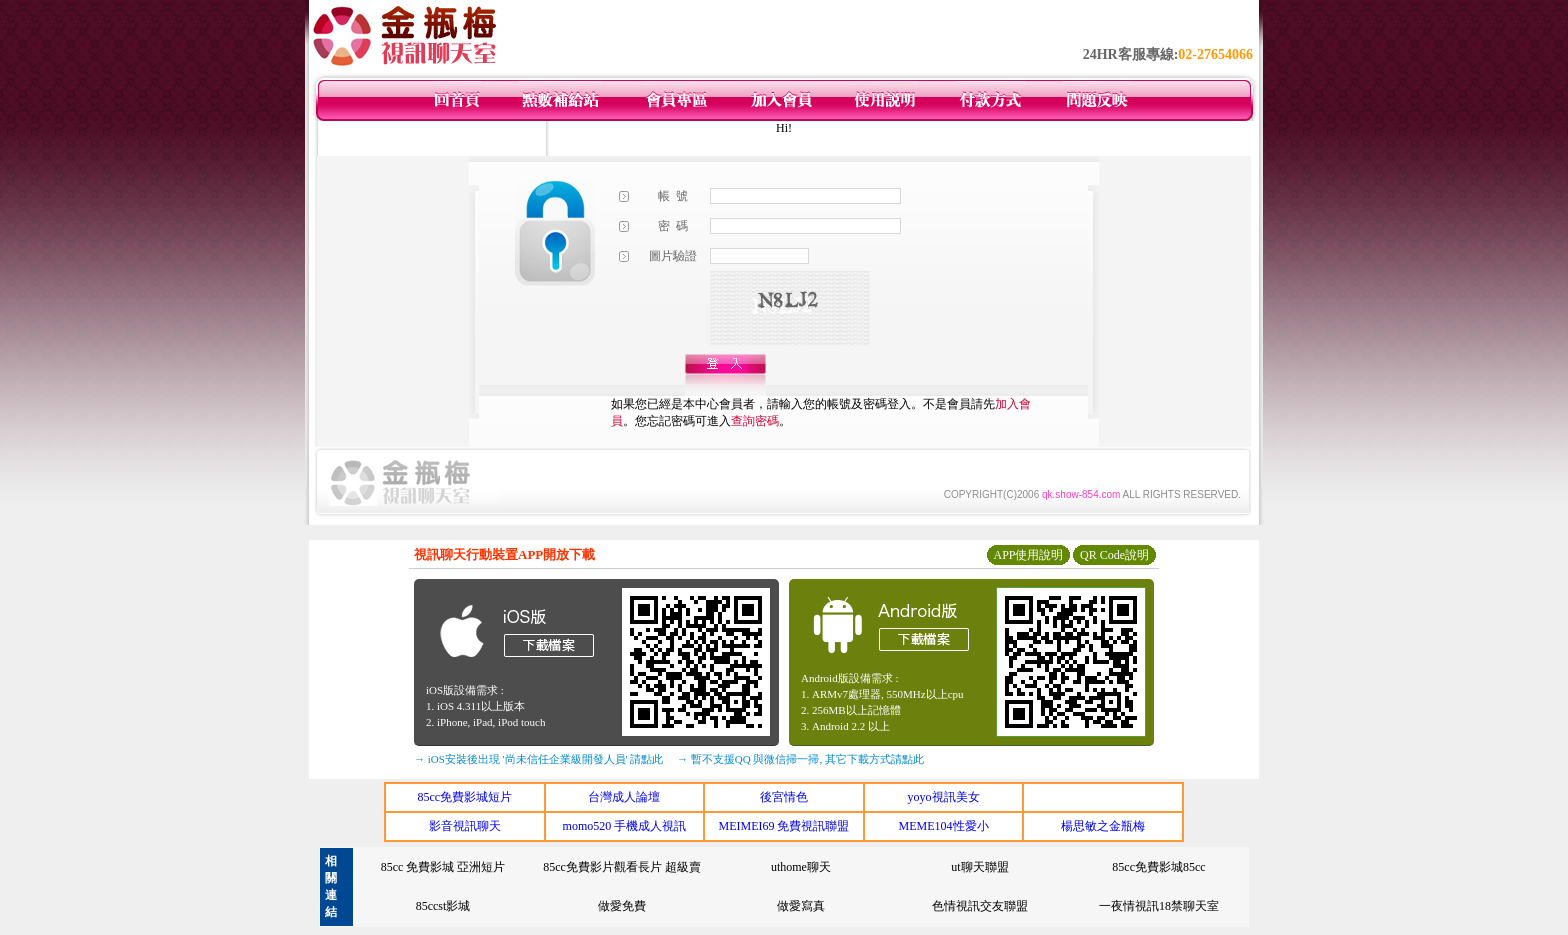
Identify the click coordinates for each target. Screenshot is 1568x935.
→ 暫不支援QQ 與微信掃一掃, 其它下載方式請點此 (800, 759)
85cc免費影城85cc (1158, 867)
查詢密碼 (755, 421)
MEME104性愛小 (944, 826)
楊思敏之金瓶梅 (1103, 826)
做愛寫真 (801, 906)
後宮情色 (784, 797)
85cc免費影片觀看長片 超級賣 (622, 867)
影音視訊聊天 (465, 826)
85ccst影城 (443, 906)
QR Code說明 (1114, 555)
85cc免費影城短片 (464, 797)
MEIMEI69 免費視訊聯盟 (783, 826)
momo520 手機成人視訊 (625, 826)
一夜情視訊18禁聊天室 (1159, 906)
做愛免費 (622, 906)
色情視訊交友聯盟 (980, 906)
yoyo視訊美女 (944, 797)
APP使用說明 (1028, 555)
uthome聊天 (801, 867)
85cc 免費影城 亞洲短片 (443, 867)
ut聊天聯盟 (979, 867)
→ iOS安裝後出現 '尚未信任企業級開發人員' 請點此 (538, 759)
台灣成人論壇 (624, 797)
